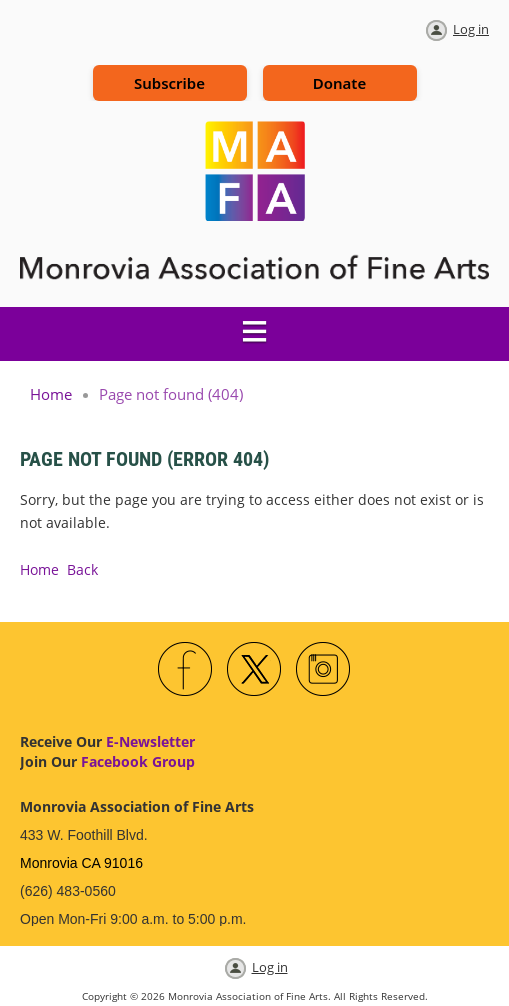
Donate (339, 83)
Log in (471, 29)
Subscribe (169, 83)
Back (82, 569)
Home (51, 394)
